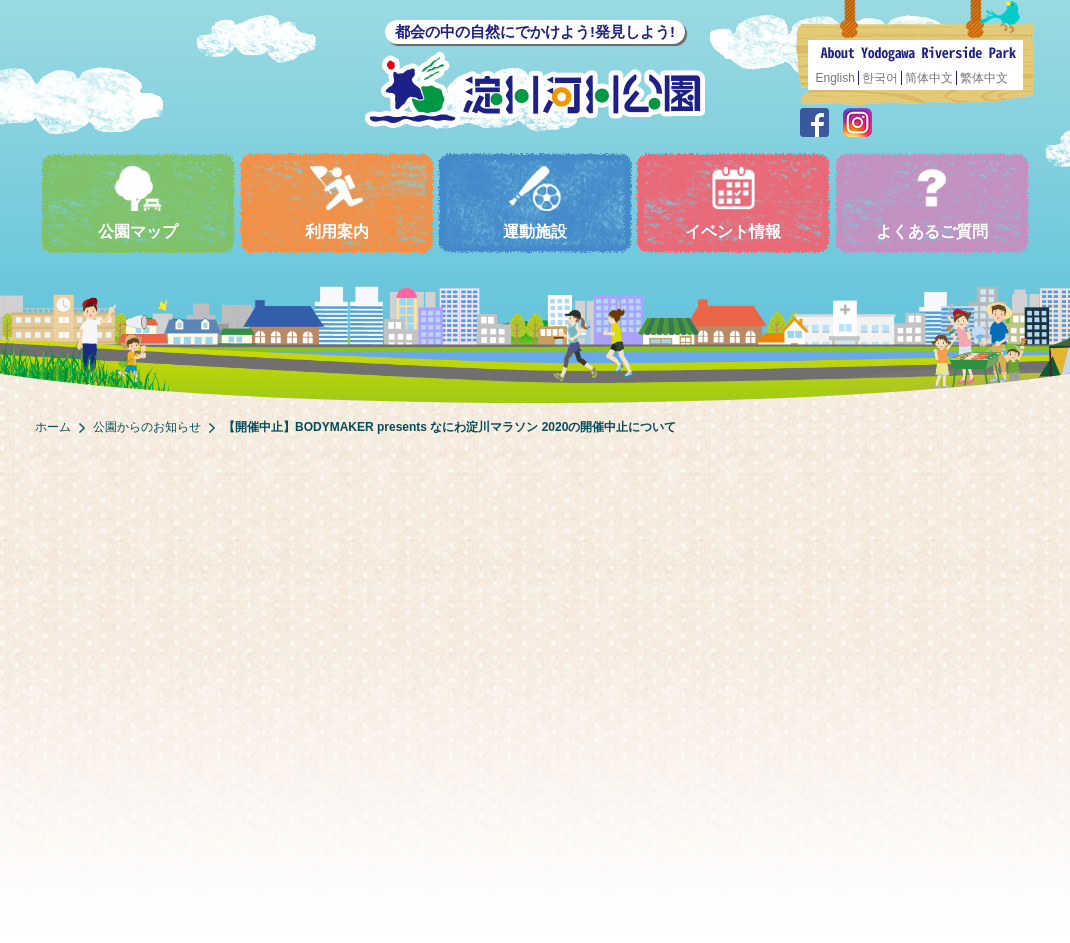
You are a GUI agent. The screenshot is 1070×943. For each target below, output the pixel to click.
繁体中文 (984, 78)
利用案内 (337, 202)
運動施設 (535, 202)
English (835, 78)
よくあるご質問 (932, 202)
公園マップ (138, 202)
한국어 (880, 78)
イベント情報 (733, 202)
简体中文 (929, 78)
